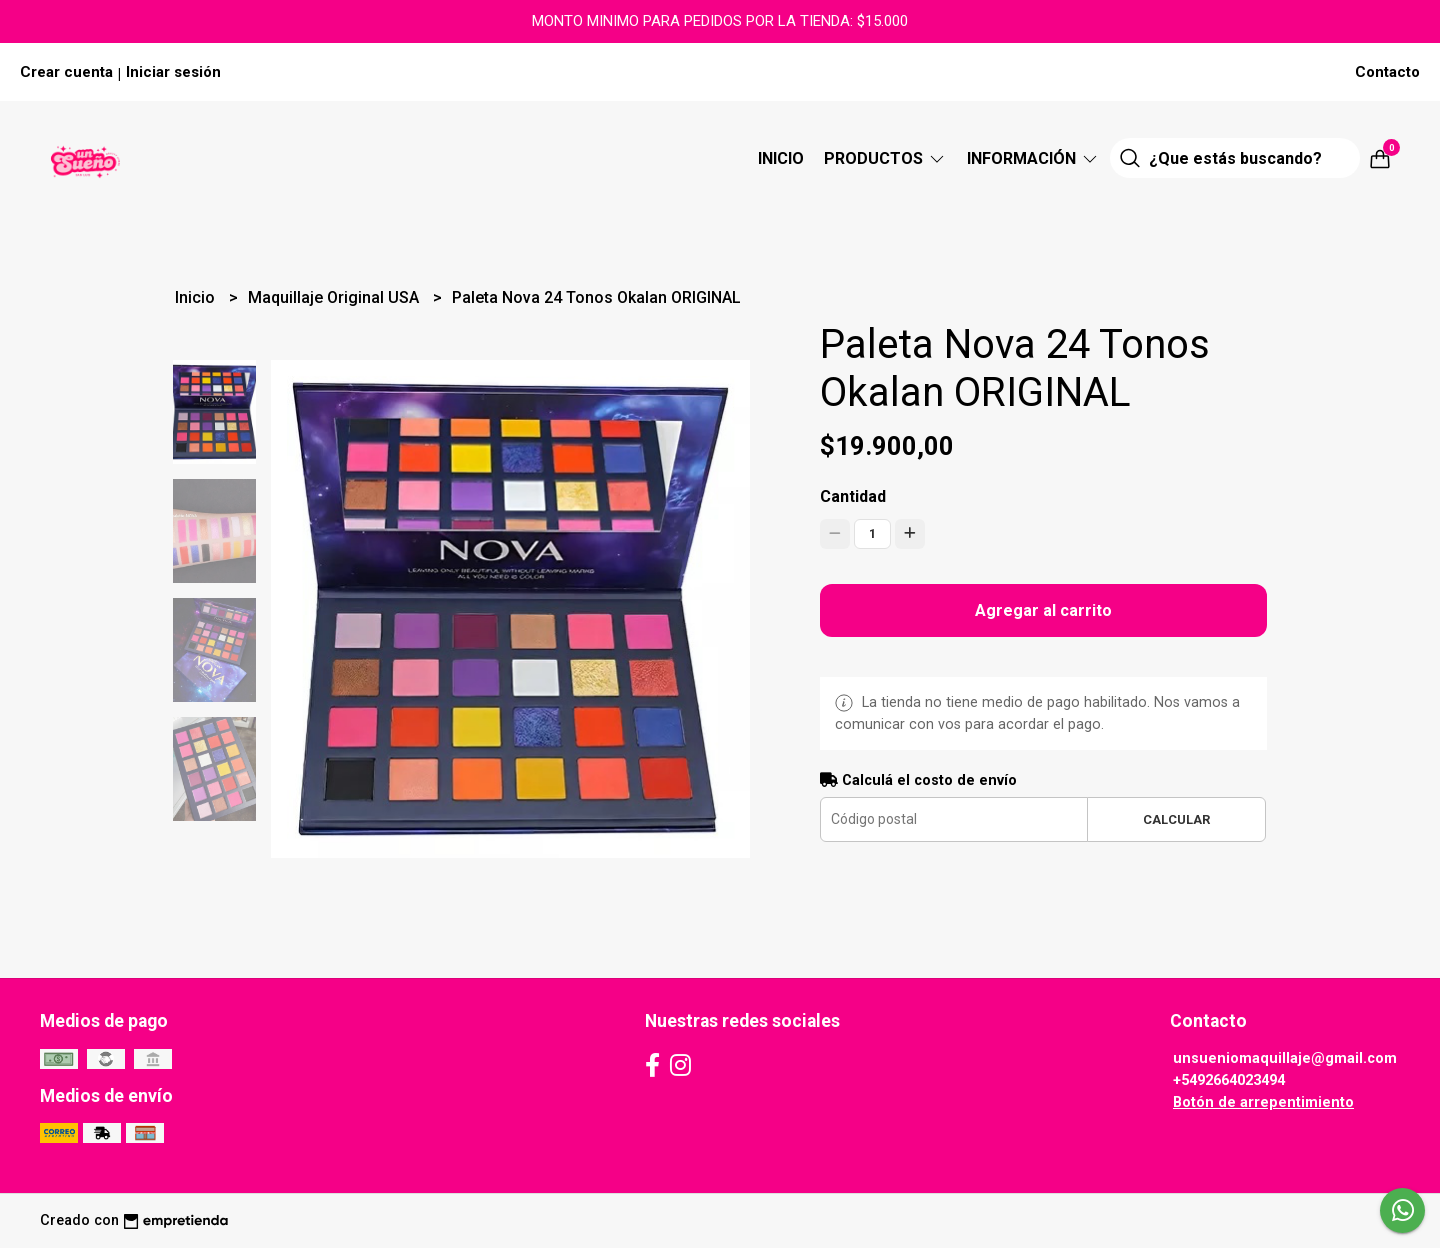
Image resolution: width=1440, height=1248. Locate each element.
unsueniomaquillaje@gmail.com (1285, 1058)
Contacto (1387, 72)
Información (1033, 158)
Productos (885, 158)
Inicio (781, 158)
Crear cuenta (66, 72)
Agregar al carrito (1043, 610)
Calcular (1176, 819)
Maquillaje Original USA (335, 297)
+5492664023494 (1229, 1080)
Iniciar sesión (173, 72)
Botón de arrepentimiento (1263, 1102)
